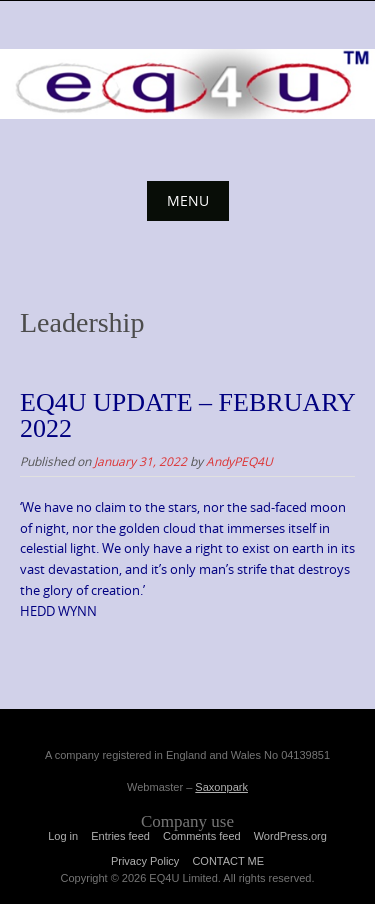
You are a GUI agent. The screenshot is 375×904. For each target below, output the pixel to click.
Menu (188, 200)
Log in (63, 836)
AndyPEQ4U (239, 461)
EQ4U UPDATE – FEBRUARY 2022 (187, 415)
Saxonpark (221, 787)
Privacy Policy (145, 861)
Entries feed (120, 836)
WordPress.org (290, 836)
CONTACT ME (228, 861)
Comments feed (202, 836)
